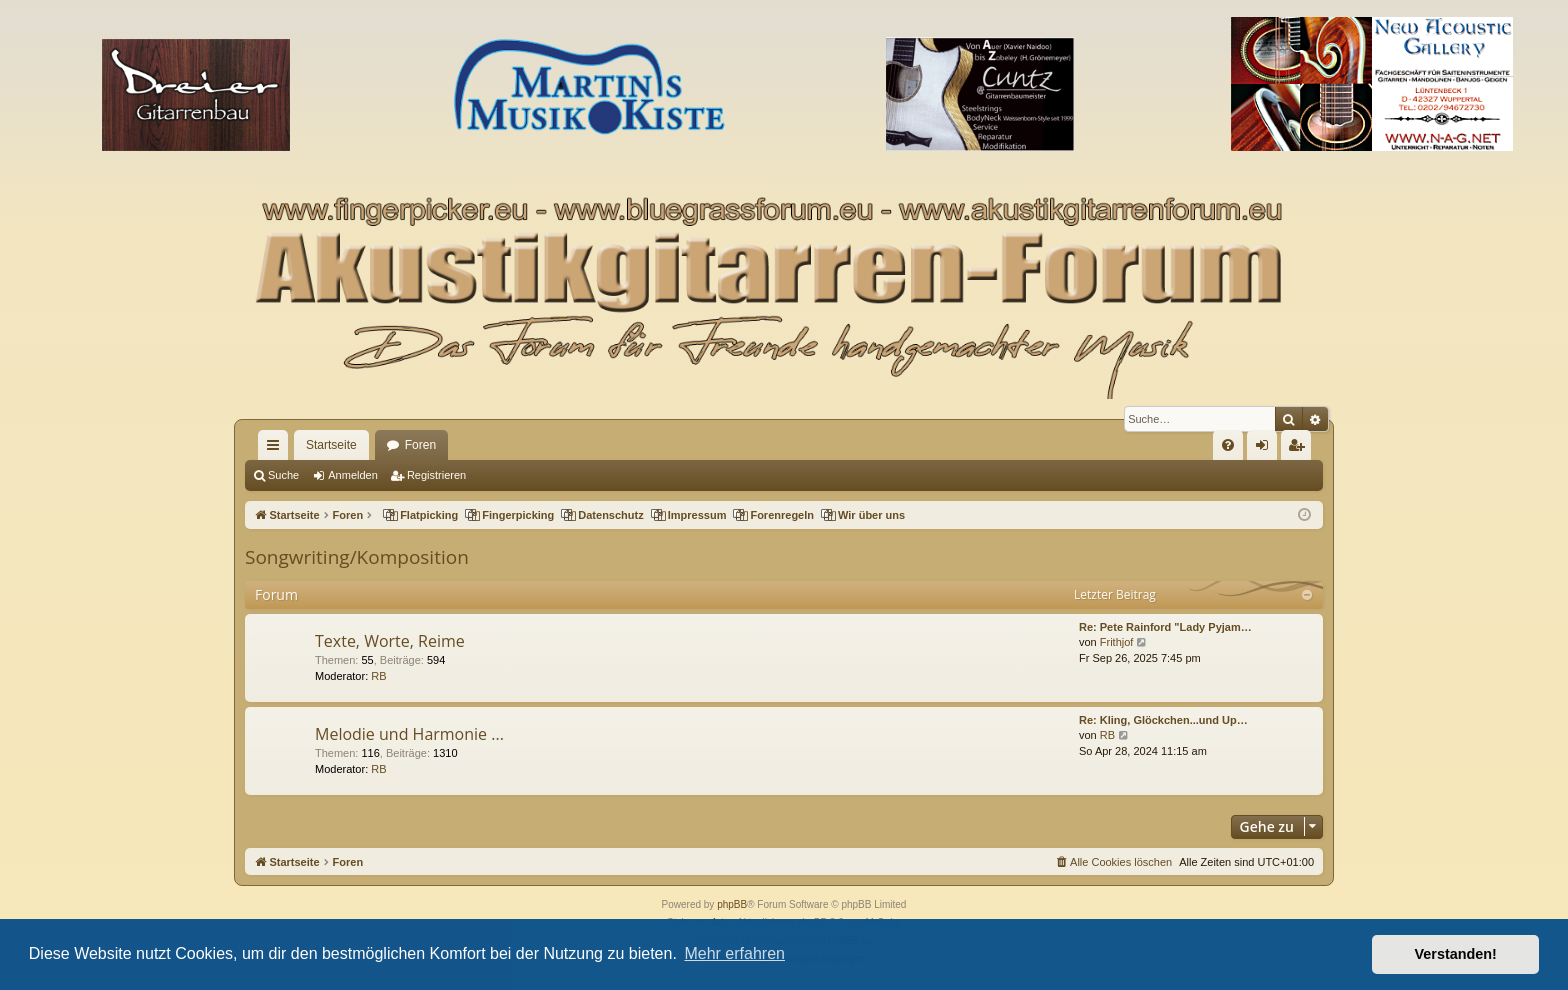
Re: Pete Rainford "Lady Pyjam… (1165, 627)
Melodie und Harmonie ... (409, 734)
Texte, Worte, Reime (390, 641)
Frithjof (1117, 642)
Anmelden (353, 475)
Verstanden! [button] (1456, 954)
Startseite (331, 445)
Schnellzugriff (277, 449)
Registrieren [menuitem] (1300, 449)
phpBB (732, 904)
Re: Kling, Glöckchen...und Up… (1163, 720)
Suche (283, 475)
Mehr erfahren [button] (734, 953)
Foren (420, 445)
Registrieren (436, 475)
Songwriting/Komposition (357, 557)
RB (378, 676)
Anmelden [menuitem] (1266, 449)
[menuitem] (1228, 445)
